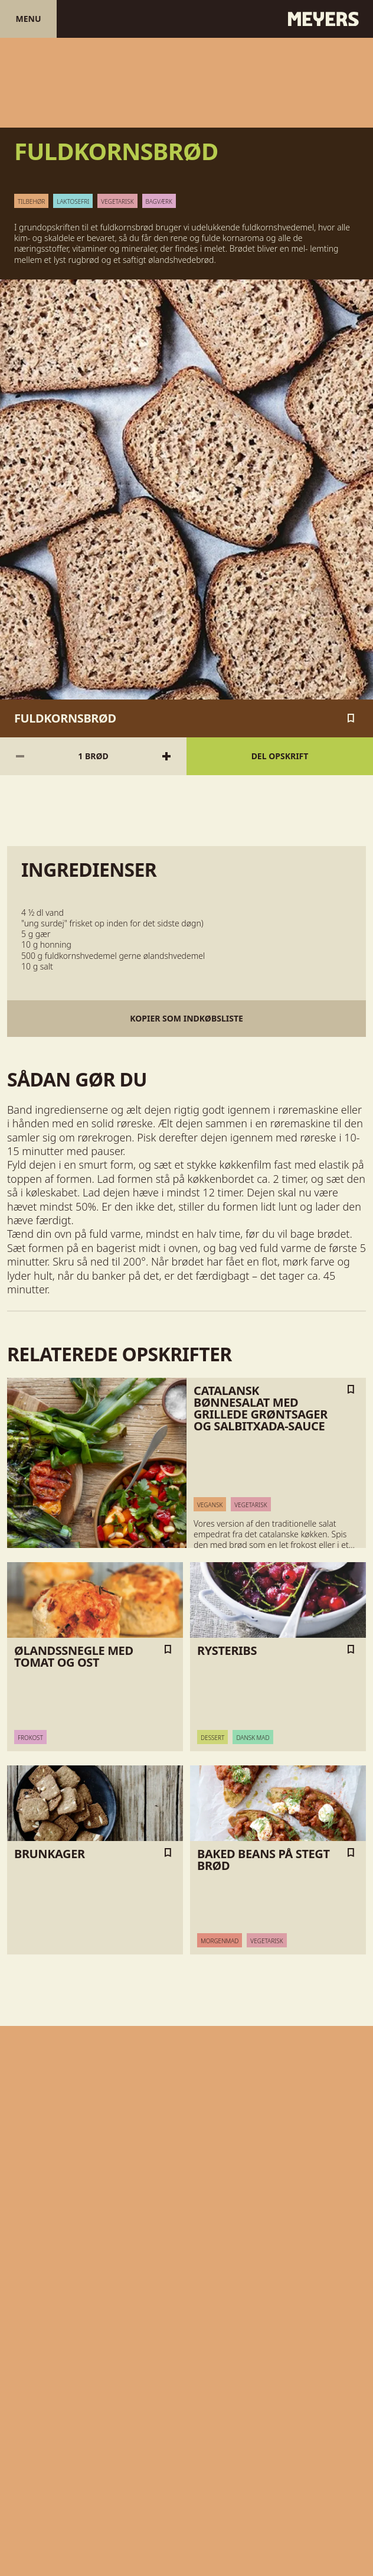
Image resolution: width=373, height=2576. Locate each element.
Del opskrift (280, 756)
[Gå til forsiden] (186, 19)
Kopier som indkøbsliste (186, 1018)
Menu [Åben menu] (28, 18)
